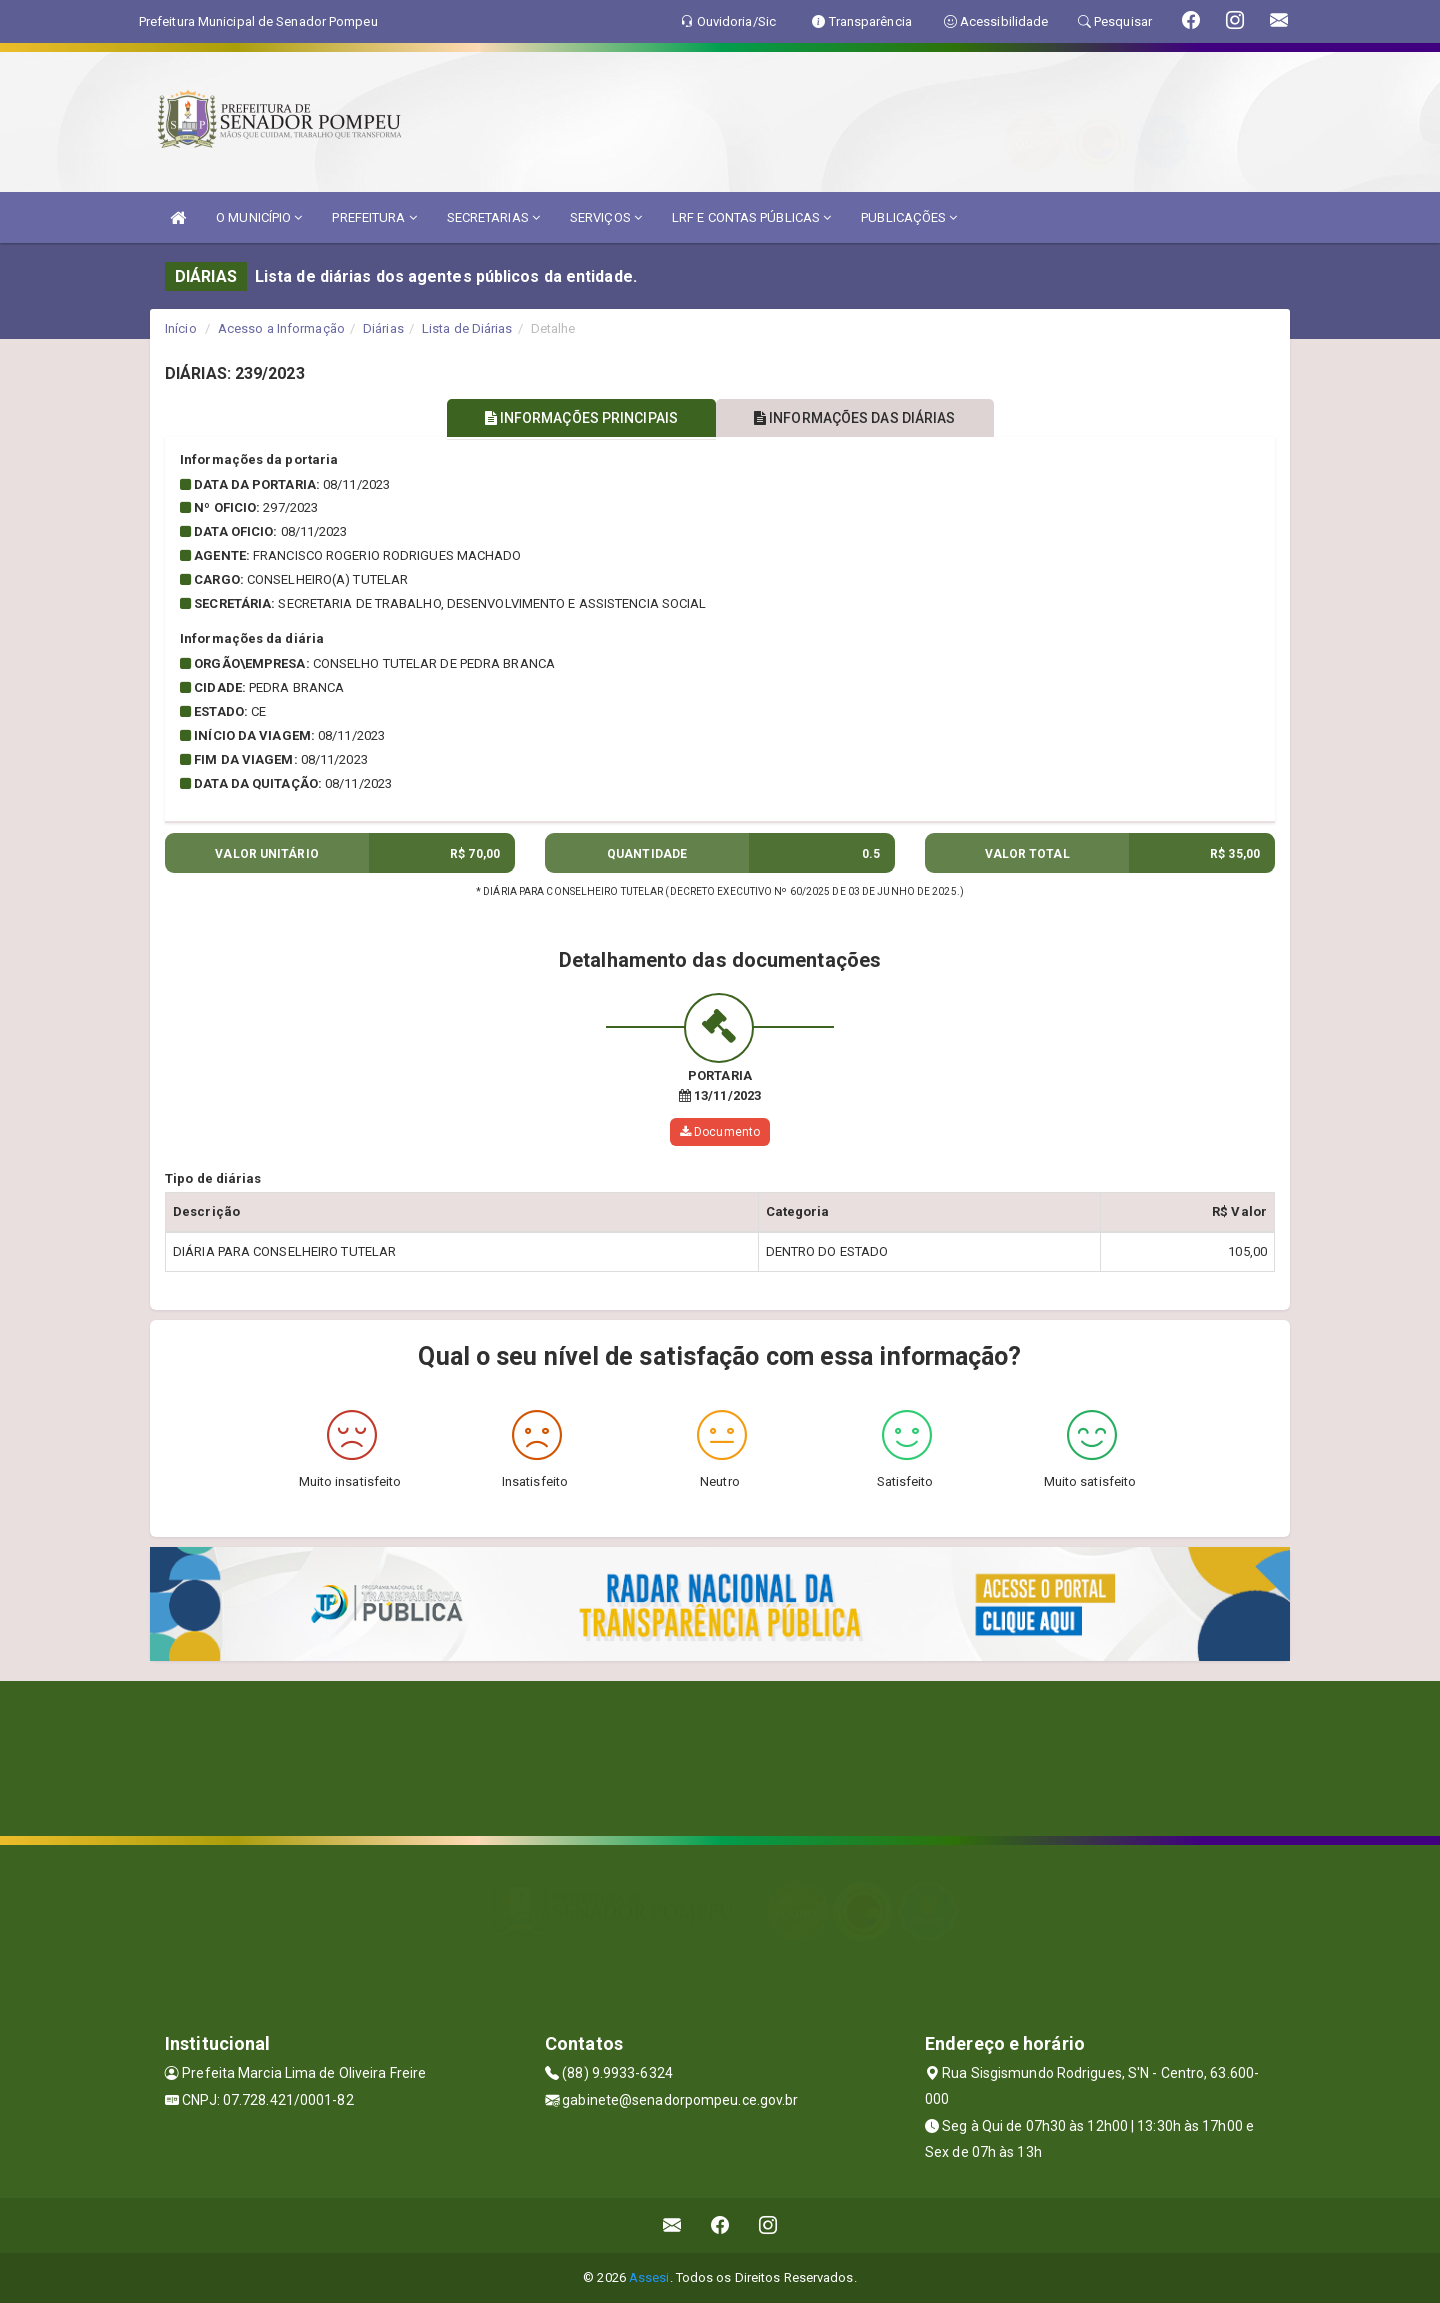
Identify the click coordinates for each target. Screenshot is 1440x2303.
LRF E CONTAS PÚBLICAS (751, 217)
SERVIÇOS (606, 217)
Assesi (649, 2277)
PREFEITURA (374, 217)
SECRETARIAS (493, 217)
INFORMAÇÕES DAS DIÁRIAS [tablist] (859, 418)
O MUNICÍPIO (259, 217)
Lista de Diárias (467, 328)
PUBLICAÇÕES (909, 217)
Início (181, 328)
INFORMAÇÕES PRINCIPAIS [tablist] (577, 418)
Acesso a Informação (281, 328)
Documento (720, 1132)
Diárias (383, 328)
